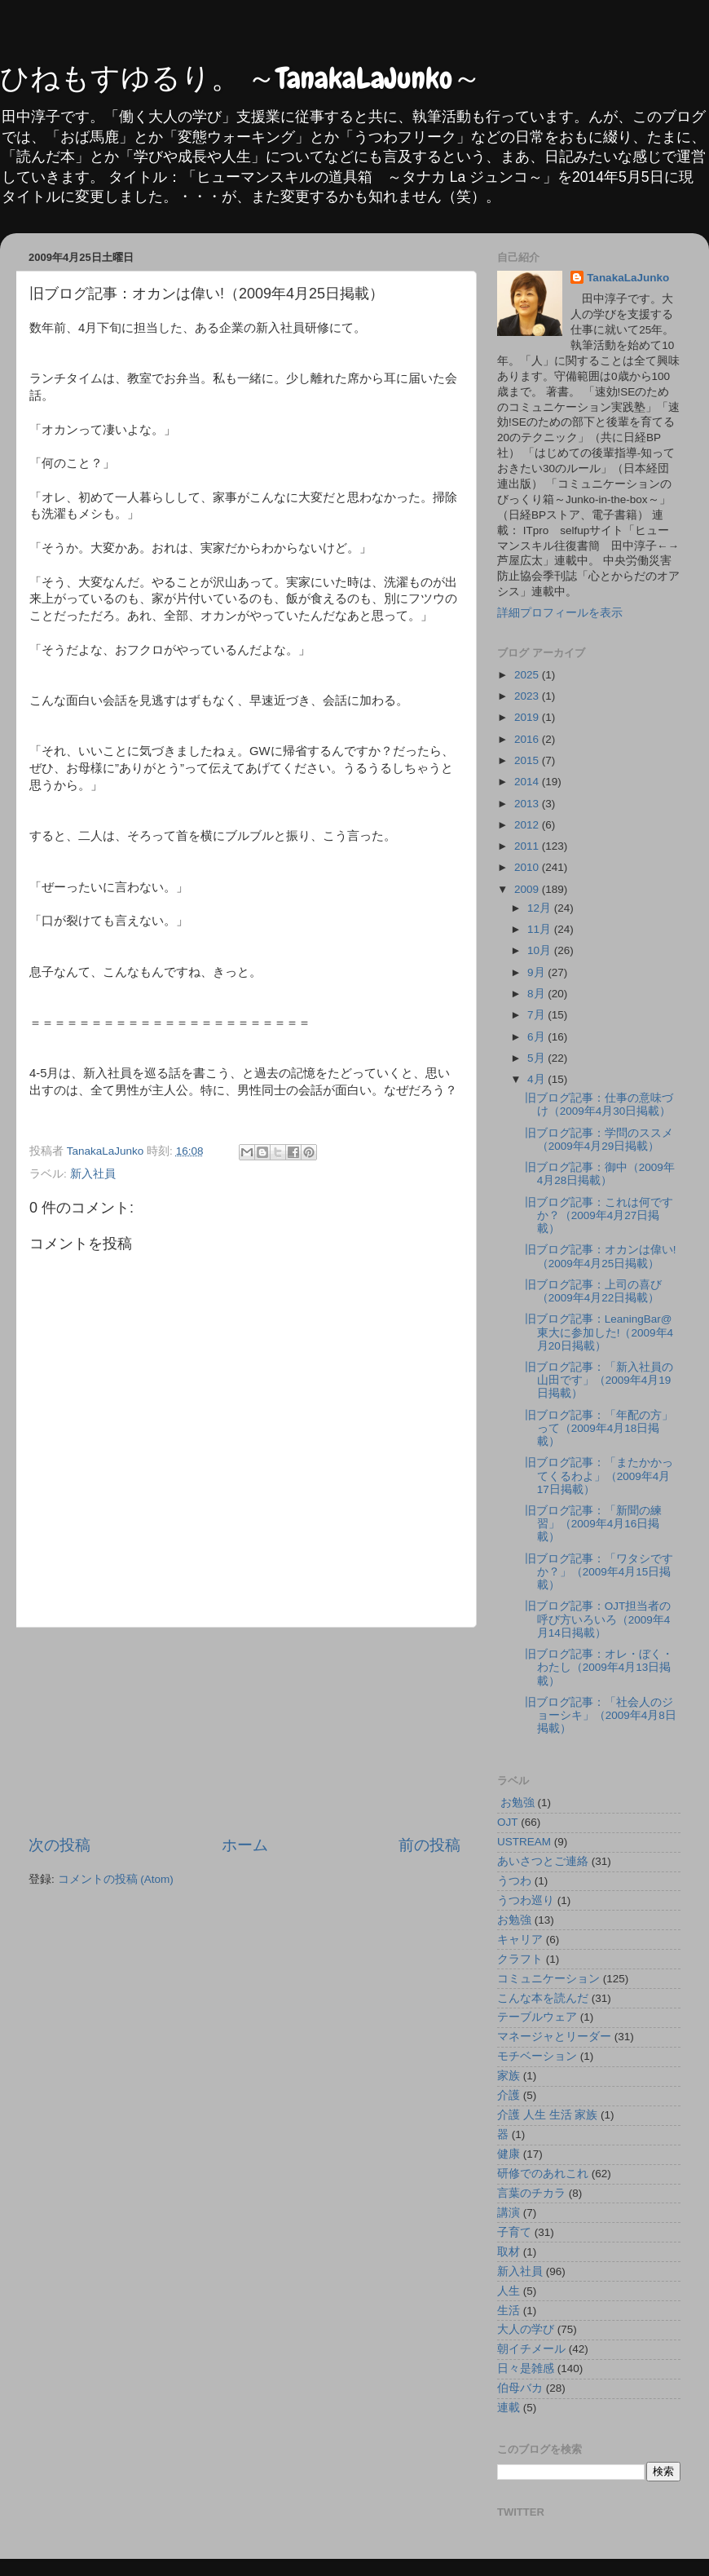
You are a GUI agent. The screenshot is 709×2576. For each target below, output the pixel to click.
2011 (528, 846)
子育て (514, 2232)
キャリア (520, 1939)
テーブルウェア (537, 2017)
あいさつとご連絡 (542, 1861)
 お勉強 (516, 1802)
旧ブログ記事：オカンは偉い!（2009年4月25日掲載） (600, 1256)
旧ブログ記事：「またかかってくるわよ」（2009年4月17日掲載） (599, 1475)
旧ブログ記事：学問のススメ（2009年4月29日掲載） (599, 1139)
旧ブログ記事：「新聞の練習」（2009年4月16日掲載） (593, 1524)
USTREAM (524, 1842)
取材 (508, 2252)
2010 (528, 867)
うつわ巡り (525, 1900)
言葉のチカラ (531, 2193)
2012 (528, 825)
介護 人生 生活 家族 (547, 2115)
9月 (537, 972)
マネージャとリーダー (554, 2036)
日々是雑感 (525, 2368)
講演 (508, 2213)
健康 (508, 2154)
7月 (537, 1015)
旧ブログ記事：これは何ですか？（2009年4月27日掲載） (599, 1215)
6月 (537, 1037)
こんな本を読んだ (542, 1998)
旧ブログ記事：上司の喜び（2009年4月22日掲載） (593, 1291)
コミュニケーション (548, 1979)
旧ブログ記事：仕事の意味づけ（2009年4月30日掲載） (599, 1104)
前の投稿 (429, 1845)
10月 (540, 950)
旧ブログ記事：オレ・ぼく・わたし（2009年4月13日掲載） (599, 1667)
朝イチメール (531, 2349)
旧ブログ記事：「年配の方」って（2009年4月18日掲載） (599, 1428)
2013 (528, 804)
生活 (508, 2310)
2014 (528, 781)
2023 (528, 696)
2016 (528, 739)
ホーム (245, 1845)
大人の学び (525, 2329)
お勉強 (514, 1920)
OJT (507, 1822)
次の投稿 (59, 1845)
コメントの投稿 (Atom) (116, 1879)
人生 (508, 2291)
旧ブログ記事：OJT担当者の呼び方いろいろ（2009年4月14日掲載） (598, 1619)
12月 (540, 908)
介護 (508, 2095)
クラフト (520, 1959)
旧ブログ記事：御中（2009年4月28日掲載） (600, 1173)
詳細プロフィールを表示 (560, 613)
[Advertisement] (245, 1731)
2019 (528, 717)
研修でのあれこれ (542, 2173)
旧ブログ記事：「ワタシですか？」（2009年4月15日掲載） (599, 1572)
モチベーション (537, 2056)
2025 (528, 675)
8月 (537, 994)
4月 (537, 1079)
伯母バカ (520, 2388)
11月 (540, 929)
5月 (537, 1058)
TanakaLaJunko (628, 278)
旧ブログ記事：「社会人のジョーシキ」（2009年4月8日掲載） (600, 1715)
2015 (528, 760)
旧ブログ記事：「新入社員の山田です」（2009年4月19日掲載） (599, 1380)
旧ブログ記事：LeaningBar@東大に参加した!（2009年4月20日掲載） (599, 1332)
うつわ (514, 1881)
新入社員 (93, 1174)
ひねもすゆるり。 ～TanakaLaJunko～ (241, 78)
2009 (528, 889)
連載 (508, 2407)
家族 (508, 2076)
